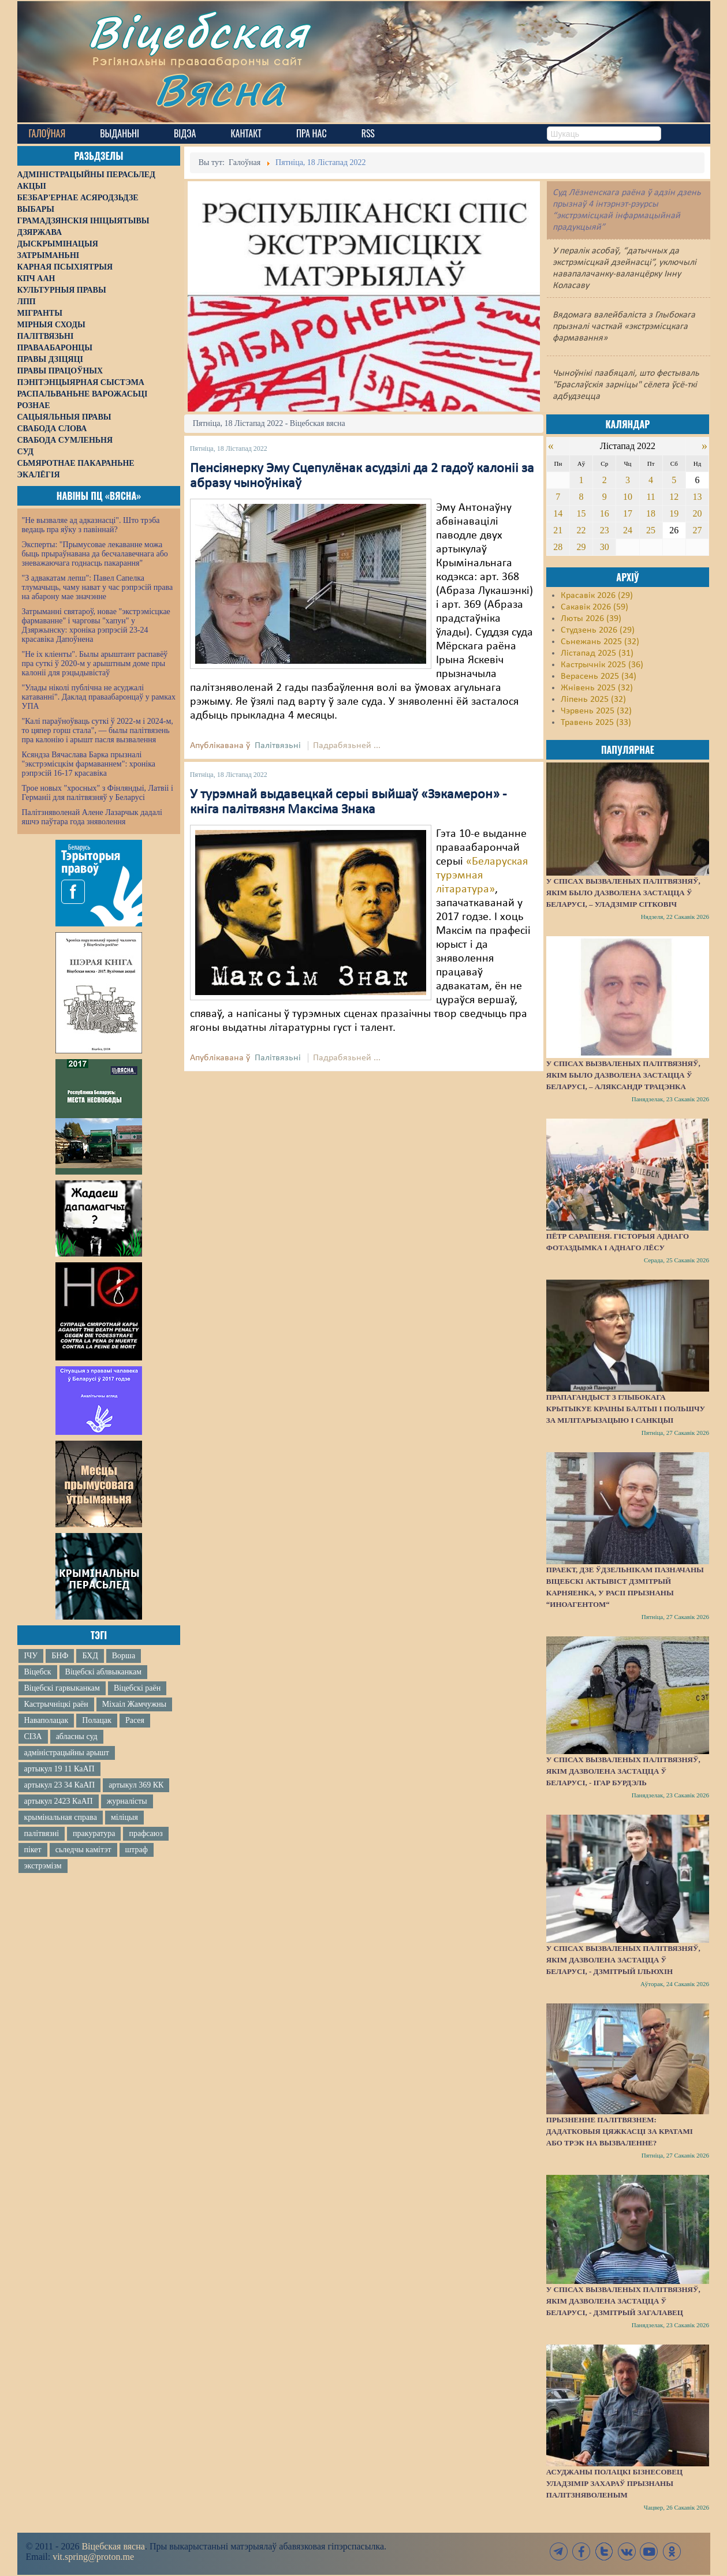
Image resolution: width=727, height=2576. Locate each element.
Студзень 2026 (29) (598, 630)
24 (627, 530)
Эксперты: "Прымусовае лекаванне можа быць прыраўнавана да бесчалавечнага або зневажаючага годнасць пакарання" (95, 553)
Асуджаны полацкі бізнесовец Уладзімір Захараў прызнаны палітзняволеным (614, 2483)
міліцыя (124, 1817)
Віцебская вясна (112, 2546)
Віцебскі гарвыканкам (62, 1688)
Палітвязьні (278, 745)
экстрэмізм (43, 1865)
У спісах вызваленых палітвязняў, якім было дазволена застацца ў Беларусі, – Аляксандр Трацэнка (623, 1075)
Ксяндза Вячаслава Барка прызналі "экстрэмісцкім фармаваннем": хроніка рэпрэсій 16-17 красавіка (88, 763)
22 (581, 530)
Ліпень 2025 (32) (593, 699)
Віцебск (37, 1672)
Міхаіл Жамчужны (134, 1704)
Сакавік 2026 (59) (594, 607)
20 (697, 513)
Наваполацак (46, 1720)
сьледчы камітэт (83, 1849)
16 (604, 513)
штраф (136, 1849)
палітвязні (41, 1833)
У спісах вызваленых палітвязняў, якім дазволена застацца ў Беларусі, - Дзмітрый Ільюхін (623, 1960)
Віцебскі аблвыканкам (103, 1672)
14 (557, 513)
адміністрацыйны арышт (67, 1752)
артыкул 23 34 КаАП (59, 1785)
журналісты (127, 1801)
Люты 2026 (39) (591, 618)
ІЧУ (31, 1655)
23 (604, 530)
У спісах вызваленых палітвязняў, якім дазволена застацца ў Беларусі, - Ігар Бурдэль (623, 1771)
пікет (33, 1849)
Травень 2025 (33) (596, 722)
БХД (90, 1655)
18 (650, 513)
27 (697, 530)
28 (557, 547)
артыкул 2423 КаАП (58, 1801)
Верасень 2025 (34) (598, 676)
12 (673, 497)
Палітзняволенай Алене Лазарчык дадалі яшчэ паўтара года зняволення (92, 817)
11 (650, 497)
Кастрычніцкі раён (56, 1704)
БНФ (59, 1655)
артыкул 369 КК (136, 1785)
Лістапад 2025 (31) (597, 653)
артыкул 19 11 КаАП (59, 1768)
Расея (134, 1720)
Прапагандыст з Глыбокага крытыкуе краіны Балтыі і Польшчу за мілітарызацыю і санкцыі (625, 1409)
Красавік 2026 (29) (597, 595)
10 (627, 497)
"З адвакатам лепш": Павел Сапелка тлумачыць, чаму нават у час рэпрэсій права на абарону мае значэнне (97, 587)
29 (581, 547)
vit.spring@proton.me (93, 2557)
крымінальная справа (60, 1817)
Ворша (123, 1655)
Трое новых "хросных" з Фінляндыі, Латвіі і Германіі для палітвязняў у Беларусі (97, 793)
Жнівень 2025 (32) (597, 688)
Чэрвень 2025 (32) (596, 711)
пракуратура (94, 1833)
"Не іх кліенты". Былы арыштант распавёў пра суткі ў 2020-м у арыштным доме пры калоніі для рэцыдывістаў (95, 663)
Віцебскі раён (137, 1688)
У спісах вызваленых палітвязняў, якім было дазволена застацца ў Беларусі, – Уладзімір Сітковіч (623, 892)
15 (581, 513)
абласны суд (77, 1736)
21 (557, 530)
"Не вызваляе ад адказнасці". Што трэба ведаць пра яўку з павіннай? (91, 525)
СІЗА (33, 1736)
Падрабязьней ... (347, 745)
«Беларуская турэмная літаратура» (482, 875)
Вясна (219, 89)
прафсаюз (145, 1833)
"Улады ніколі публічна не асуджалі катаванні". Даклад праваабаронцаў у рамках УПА (99, 697)
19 (673, 513)
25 (650, 530)
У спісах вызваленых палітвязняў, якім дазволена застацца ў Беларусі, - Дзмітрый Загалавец (623, 2301)
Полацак (96, 1720)
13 (697, 497)
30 (604, 547)
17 (627, 513)
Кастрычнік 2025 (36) (602, 665)
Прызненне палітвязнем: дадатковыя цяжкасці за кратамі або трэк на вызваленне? (619, 2131)
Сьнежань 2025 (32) (600, 641)
